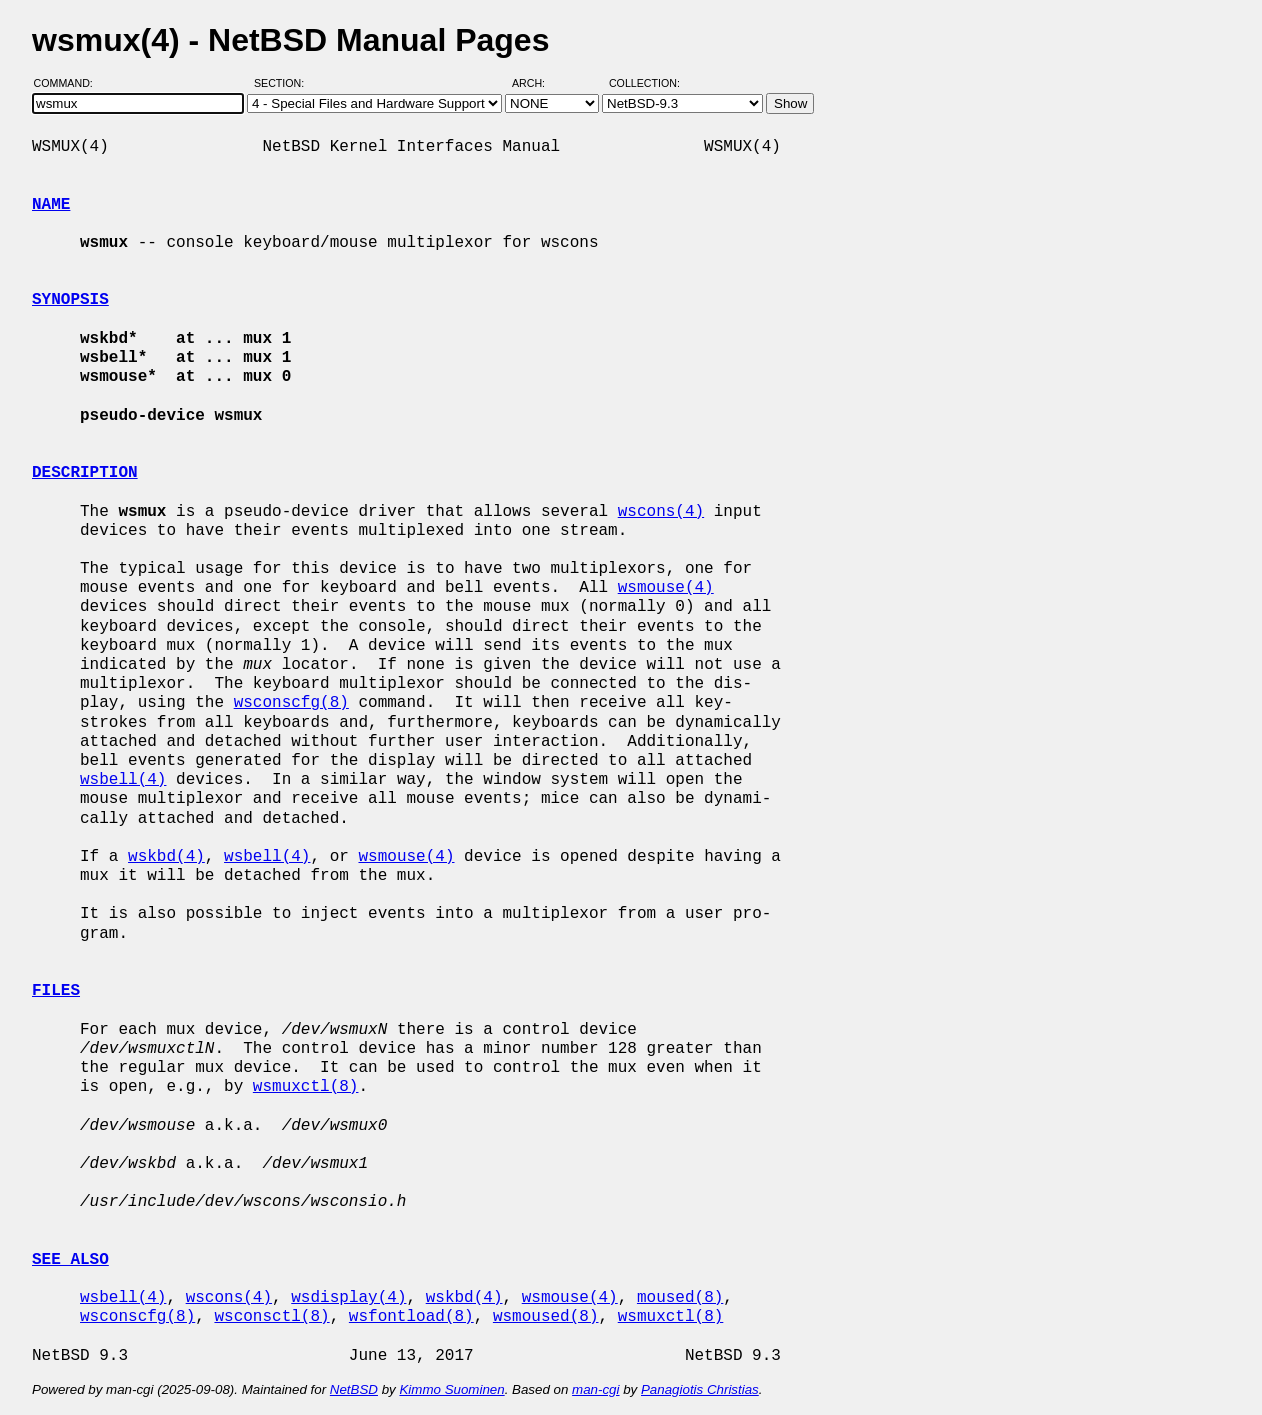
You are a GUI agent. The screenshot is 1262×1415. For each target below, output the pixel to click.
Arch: (537, 83)
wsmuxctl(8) (306, 1087)
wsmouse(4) (666, 588)
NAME (51, 205)
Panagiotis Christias (700, 1389)
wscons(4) (661, 512)
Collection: (644, 83)
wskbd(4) (166, 857)
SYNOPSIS (70, 300)
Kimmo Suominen (451, 1389)
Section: (283, 83)
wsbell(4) (123, 780)
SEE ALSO (70, 1260)
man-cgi (595, 1389)
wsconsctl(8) (271, 1317)
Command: (69, 83)
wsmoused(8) (546, 1317)
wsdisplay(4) (348, 1298)
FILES (56, 991)
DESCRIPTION (85, 473)
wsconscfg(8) (291, 703)
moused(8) (680, 1298)
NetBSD (354, 1389)
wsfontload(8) (411, 1317)
